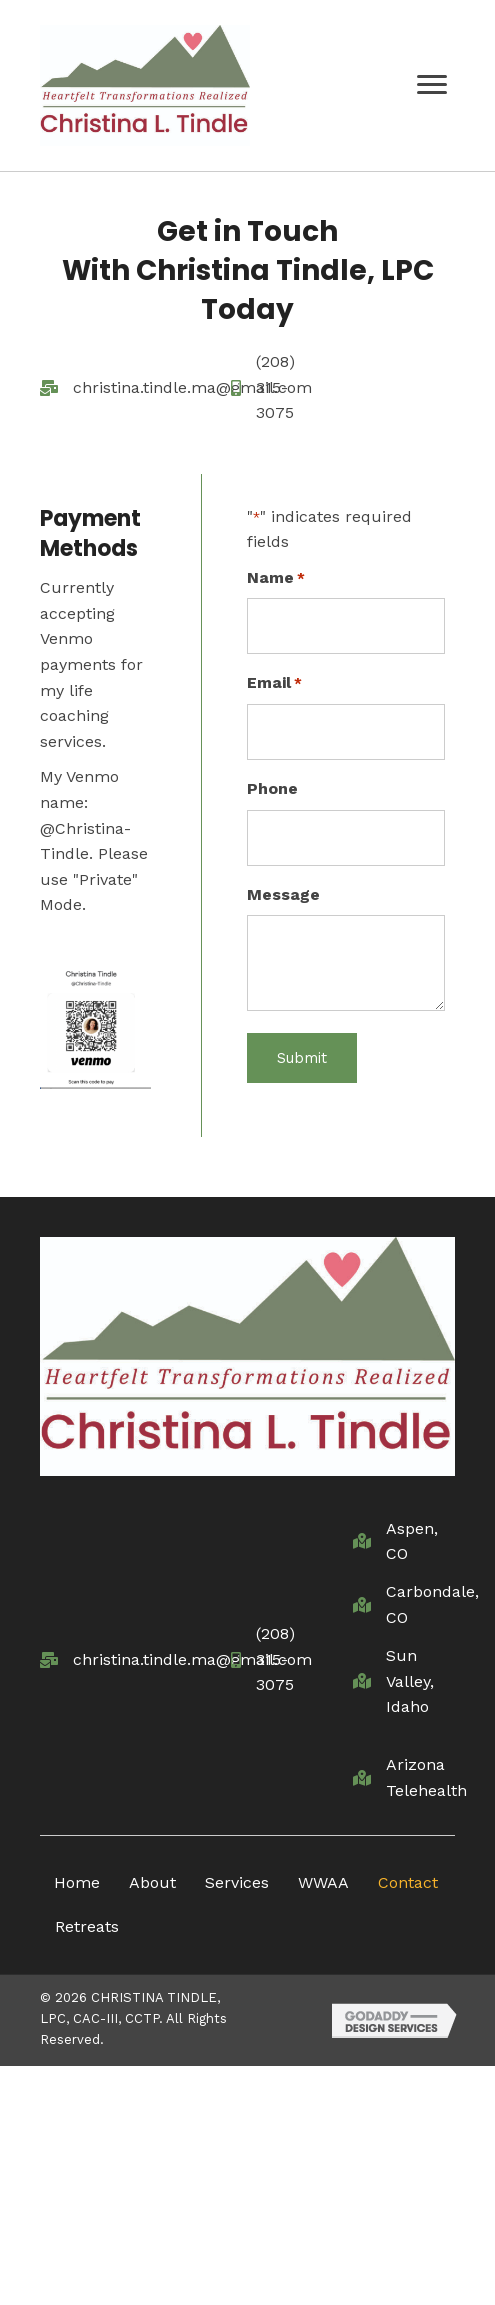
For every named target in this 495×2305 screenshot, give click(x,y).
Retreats (87, 1926)
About (152, 1882)
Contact (408, 1882)
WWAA (323, 1882)
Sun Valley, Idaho (410, 1681)
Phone (272, 788)
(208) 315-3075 (275, 387)
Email (274, 684)
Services (237, 1882)
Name (276, 579)
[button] (432, 85)
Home (77, 1882)
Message (283, 894)
